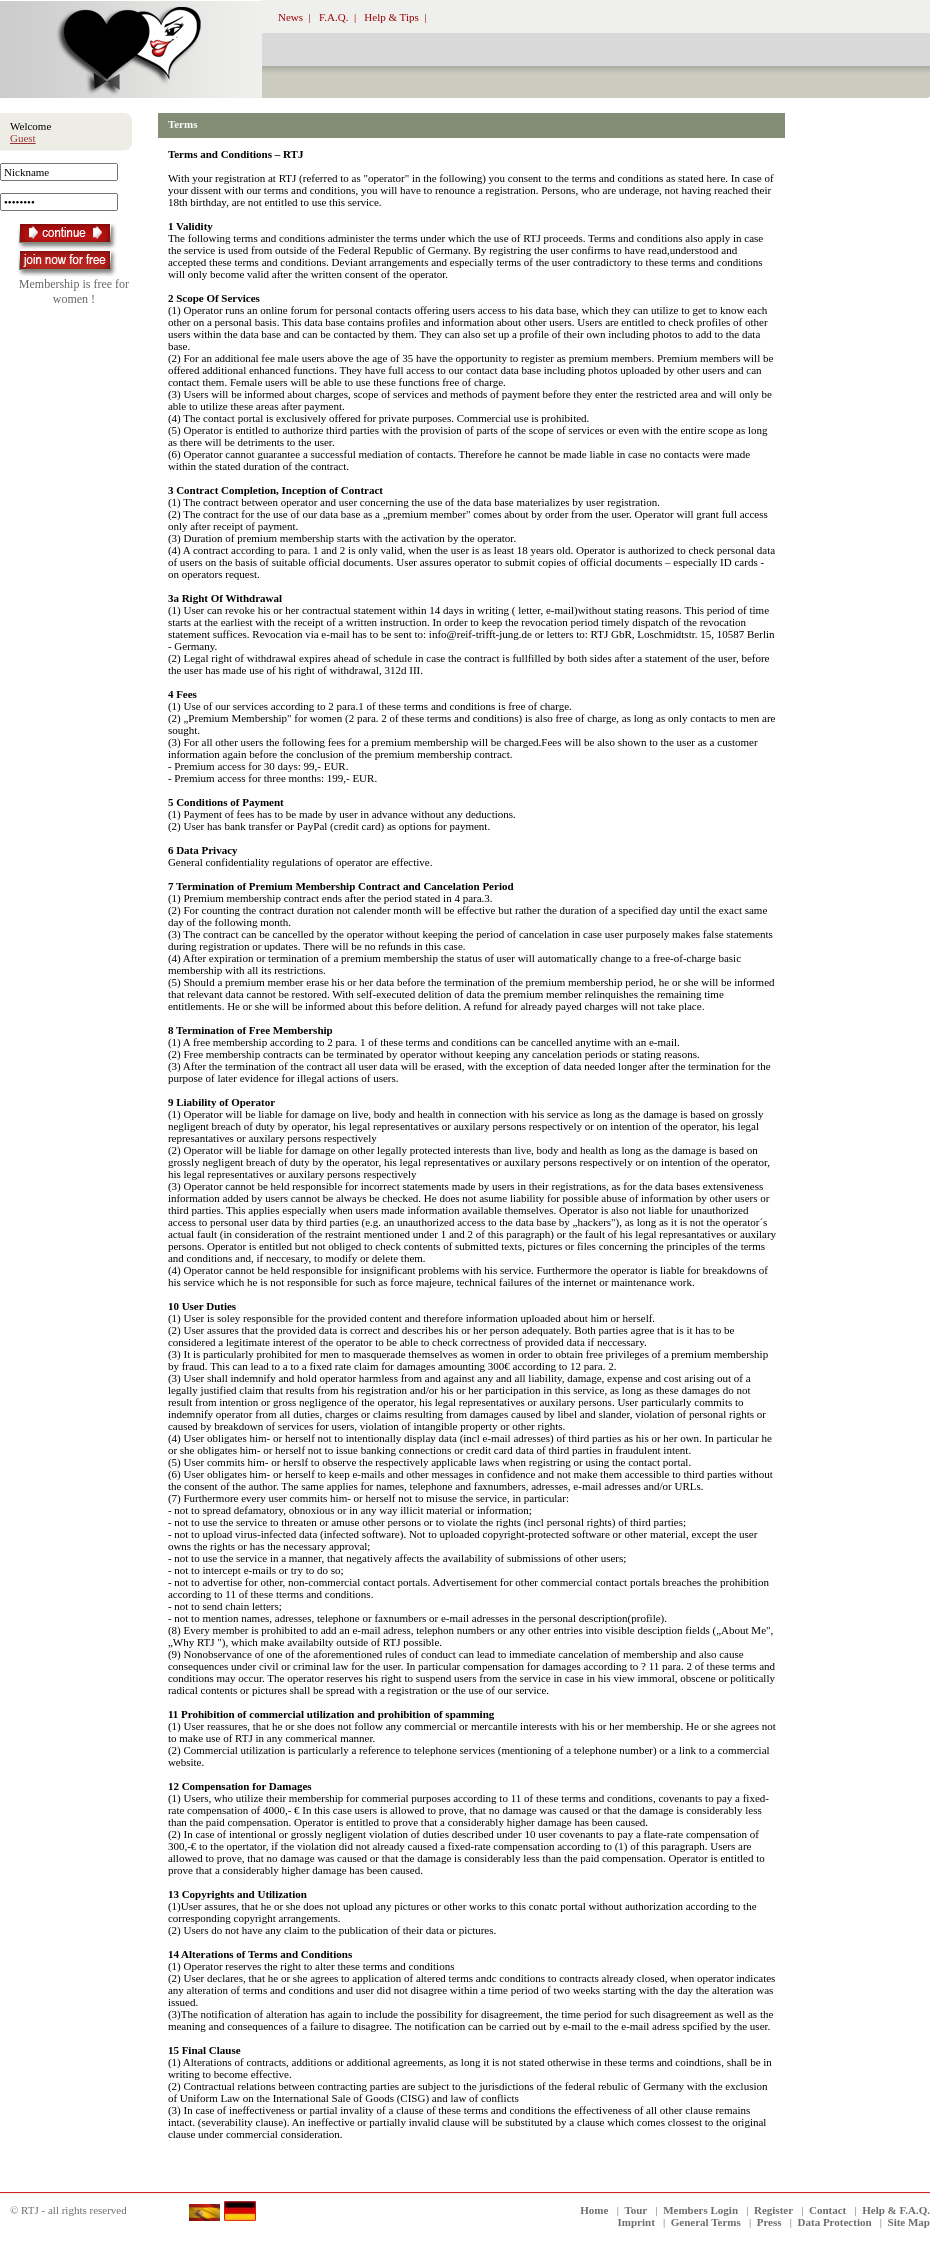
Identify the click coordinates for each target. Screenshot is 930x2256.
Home (594, 2210)
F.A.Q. (333, 17)
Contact (827, 2210)
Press (769, 2222)
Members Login (700, 2210)
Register (773, 2210)
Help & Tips (391, 17)
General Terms (706, 2222)
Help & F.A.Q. (896, 2210)
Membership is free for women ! (74, 291)
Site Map (909, 2222)
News (290, 17)
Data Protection (835, 2222)
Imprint (636, 2222)
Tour (635, 2210)
